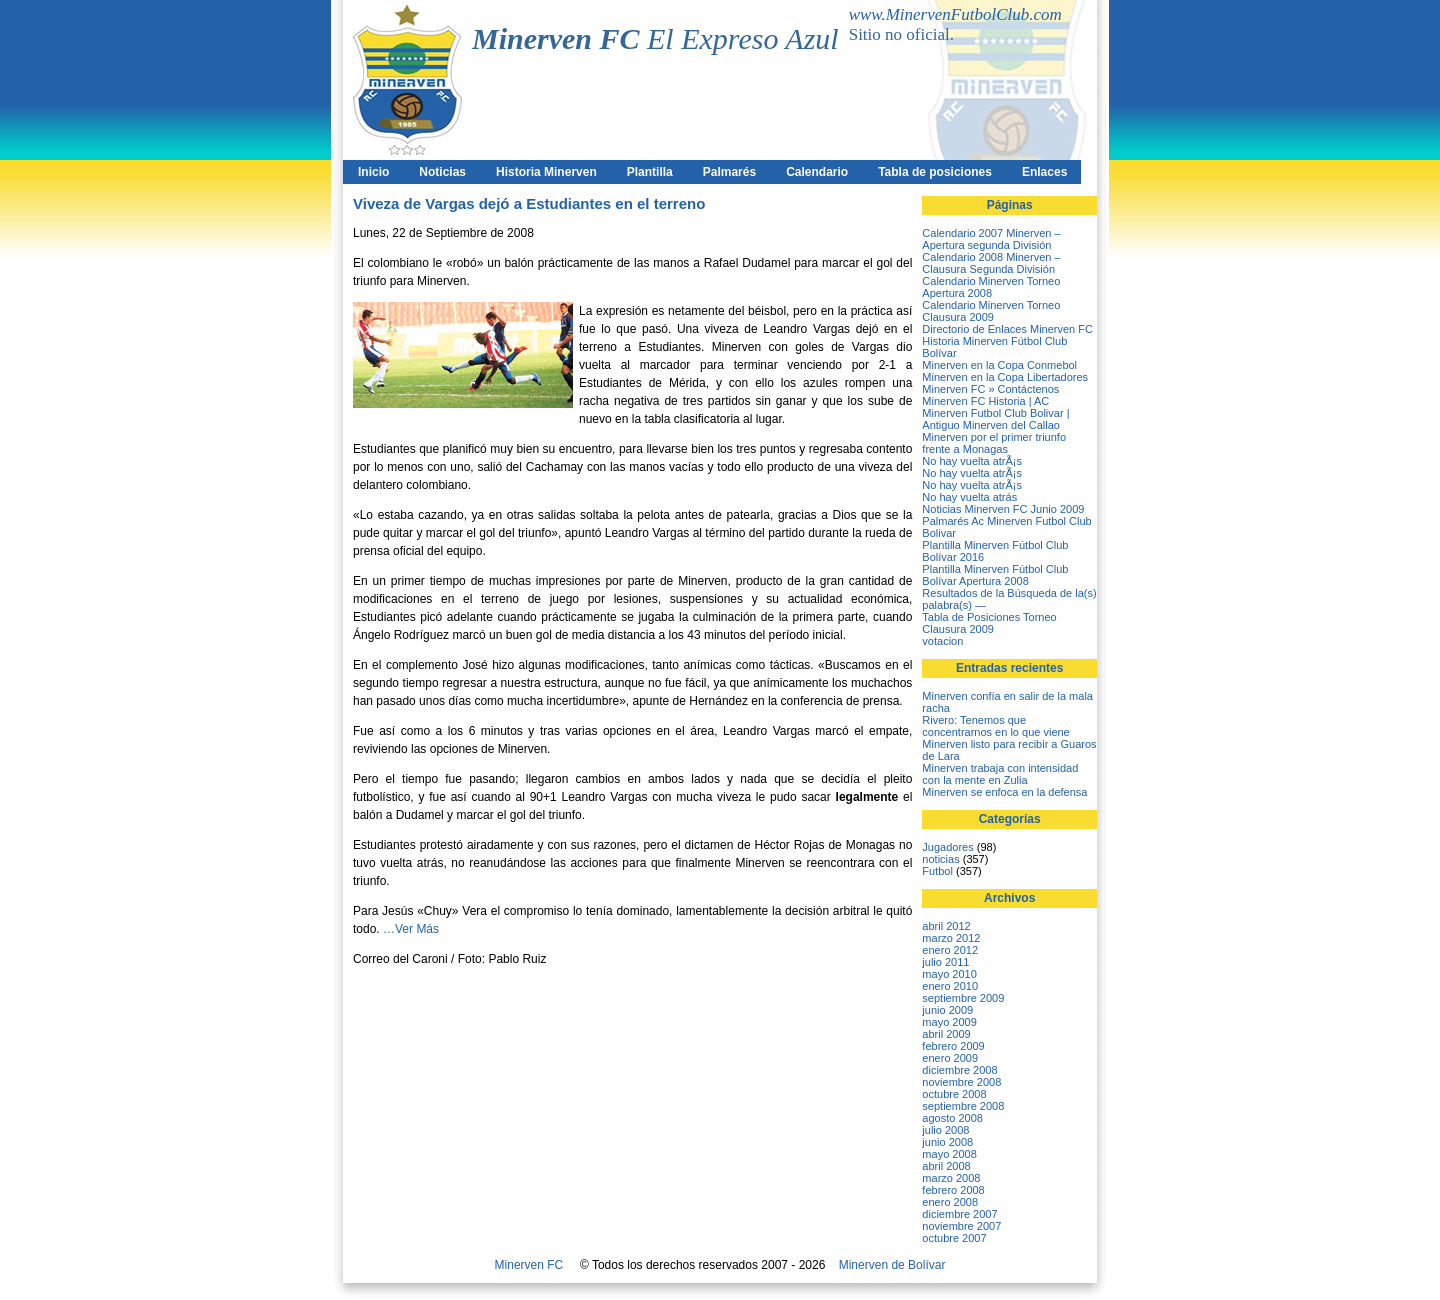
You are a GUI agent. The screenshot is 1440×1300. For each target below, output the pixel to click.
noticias (940, 859)
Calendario (817, 172)
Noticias (442, 172)
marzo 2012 (951, 938)
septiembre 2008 (963, 1106)
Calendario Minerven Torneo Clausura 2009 (991, 311)
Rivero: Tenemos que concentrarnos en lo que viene (995, 726)
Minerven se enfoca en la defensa (1004, 792)
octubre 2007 (954, 1238)
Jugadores (947, 847)
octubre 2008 (954, 1094)
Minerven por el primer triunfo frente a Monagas (994, 443)
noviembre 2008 (961, 1082)
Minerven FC (529, 1265)
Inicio (373, 172)
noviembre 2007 (961, 1226)
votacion (942, 641)
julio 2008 (945, 1130)
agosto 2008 (952, 1118)
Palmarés (729, 172)
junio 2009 (947, 1010)
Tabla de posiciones (935, 172)
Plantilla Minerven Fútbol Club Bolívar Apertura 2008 (995, 575)
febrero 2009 (953, 1046)
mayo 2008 (949, 1154)
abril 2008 (946, 1166)
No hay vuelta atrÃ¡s (972, 461)
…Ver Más (411, 929)
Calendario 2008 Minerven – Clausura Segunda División (991, 263)
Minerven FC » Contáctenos (990, 389)
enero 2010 (950, 986)
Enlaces (1044, 172)
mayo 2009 (949, 1022)
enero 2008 (950, 1202)
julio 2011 (945, 962)
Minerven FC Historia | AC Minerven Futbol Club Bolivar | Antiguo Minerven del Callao (995, 413)
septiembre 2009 (963, 998)
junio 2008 (947, 1142)
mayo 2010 (949, 974)
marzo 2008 (951, 1178)
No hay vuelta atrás (969, 497)
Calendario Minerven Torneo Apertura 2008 (991, 287)
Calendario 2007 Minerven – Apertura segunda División (991, 239)
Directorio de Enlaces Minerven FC (1007, 329)
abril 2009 (946, 1034)
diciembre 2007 (959, 1214)
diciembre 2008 (959, 1070)
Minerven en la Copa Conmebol (999, 365)
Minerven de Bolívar (892, 1265)
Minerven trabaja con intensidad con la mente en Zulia (1000, 774)
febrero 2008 (953, 1190)
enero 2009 (950, 1058)
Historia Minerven (546, 172)
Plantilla (650, 172)
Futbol (937, 871)
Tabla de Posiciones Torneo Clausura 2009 (989, 623)
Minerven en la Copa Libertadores (1005, 377)
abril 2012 (946, 926)
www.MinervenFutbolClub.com (955, 14)
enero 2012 (950, 950)
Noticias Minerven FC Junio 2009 (1003, 509)
